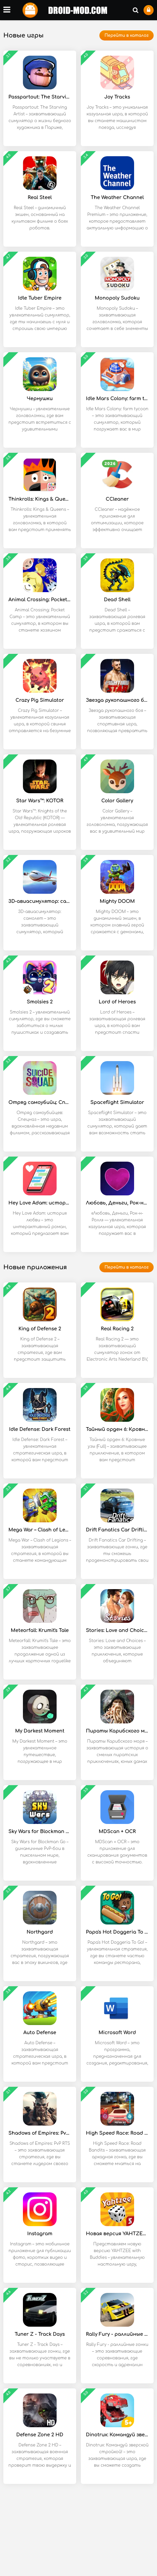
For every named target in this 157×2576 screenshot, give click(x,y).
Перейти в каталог (126, 35)
